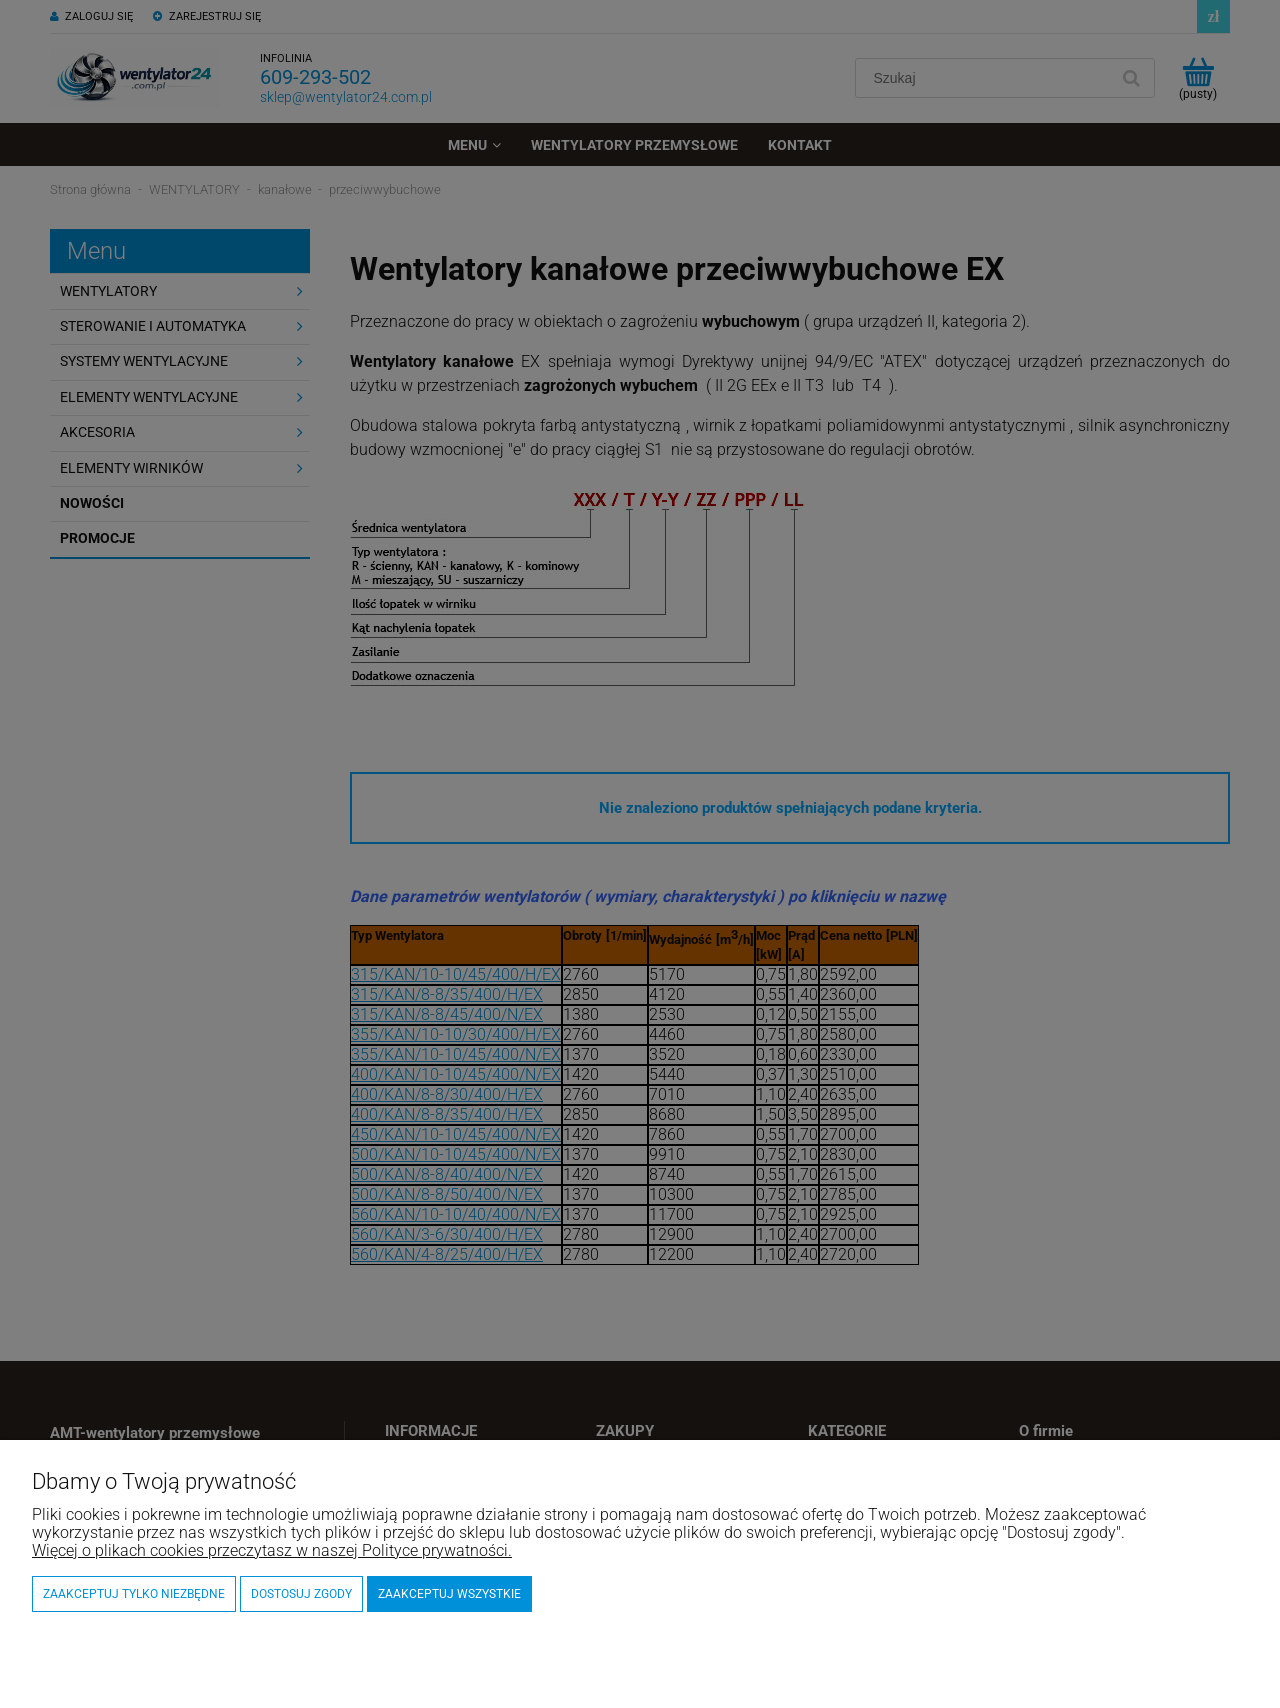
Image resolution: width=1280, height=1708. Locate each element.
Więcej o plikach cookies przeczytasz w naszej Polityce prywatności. (272, 1550)
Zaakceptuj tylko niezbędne (134, 1594)
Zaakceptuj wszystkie (449, 1594)
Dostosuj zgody (301, 1594)
